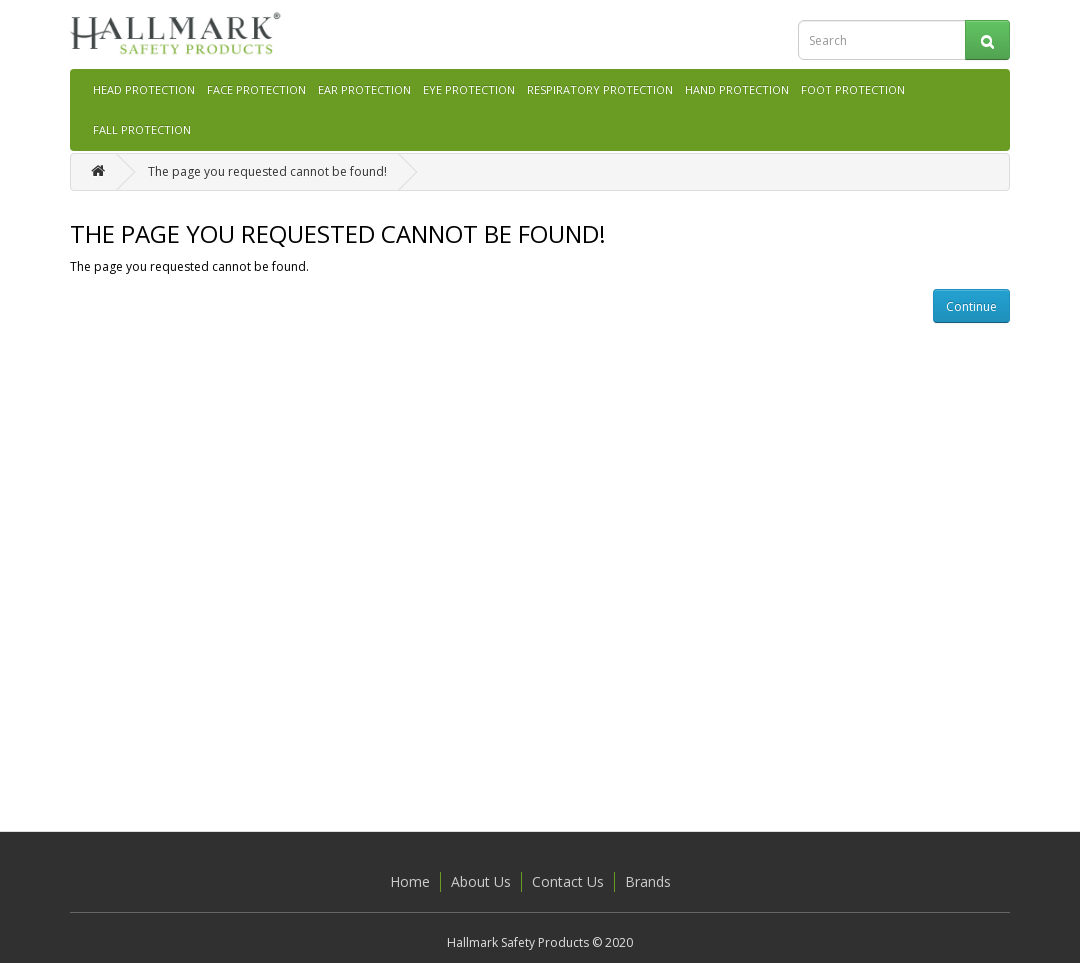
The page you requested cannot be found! (267, 171)
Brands (648, 881)
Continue (971, 306)
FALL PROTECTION (142, 129)
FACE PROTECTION (256, 89)
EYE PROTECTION (469, 89)
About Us (481, 881)
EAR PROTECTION (364, 89)
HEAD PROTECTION (144, 89)
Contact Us (568, 881)
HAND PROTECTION (737, 89)
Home (410, 881)
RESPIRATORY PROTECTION (600, 89)
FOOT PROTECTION (853, 89)
